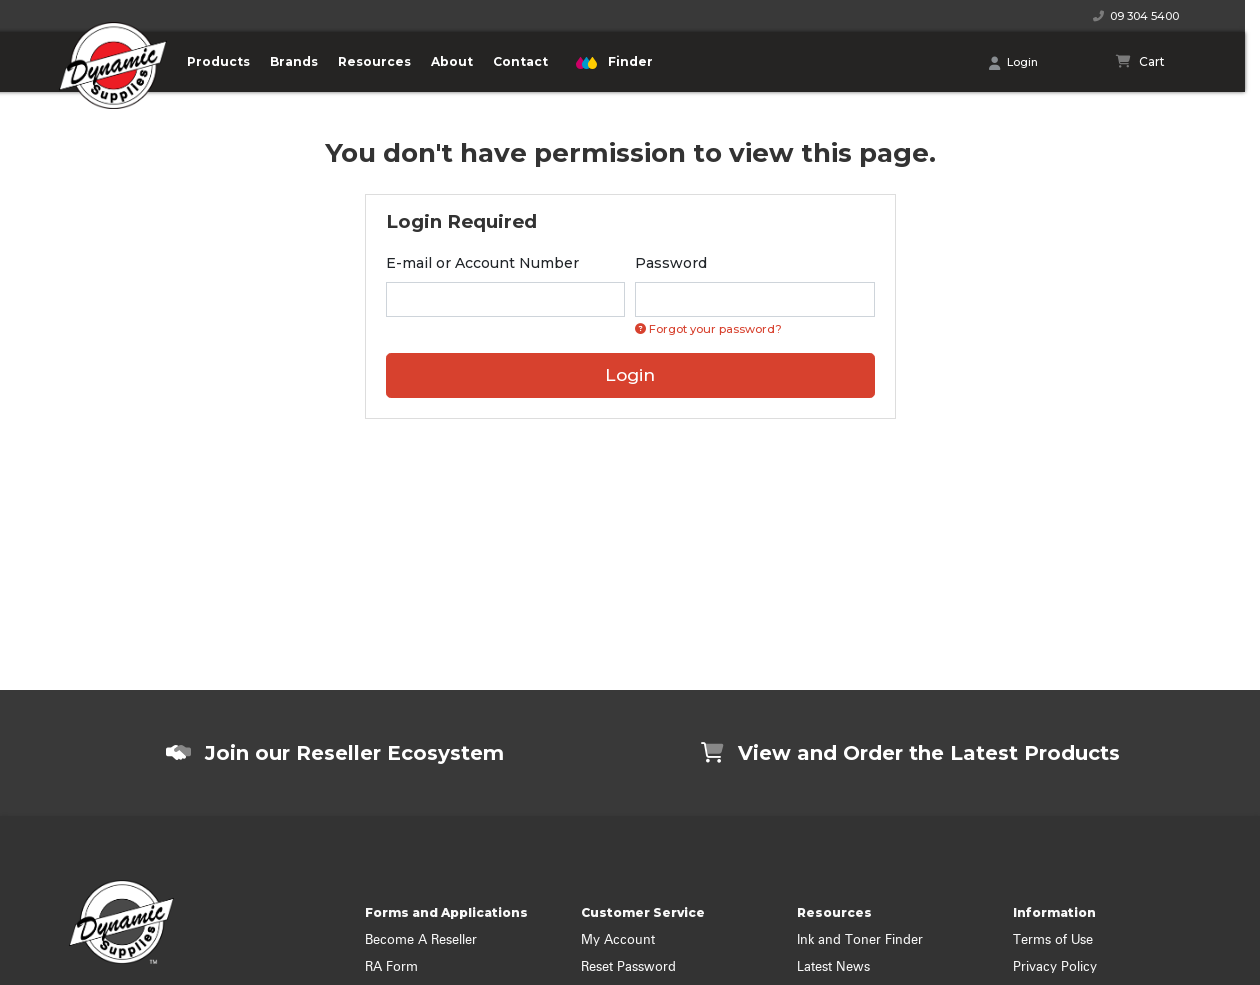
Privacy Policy (1055, 967)
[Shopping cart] (1140, 62)
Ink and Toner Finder (860, 940)
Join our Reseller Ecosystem (335, 753)
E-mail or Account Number (482, 263)
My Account (618, 940)
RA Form (391, 967)
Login (1013, 63)
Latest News (833, 967)
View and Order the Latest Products (910, 753)
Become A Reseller (421, 940)
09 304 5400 (1136, 16)
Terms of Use (1053, 940)
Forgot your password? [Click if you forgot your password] (708, 329)
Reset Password (628, 967)
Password (671, 263)
